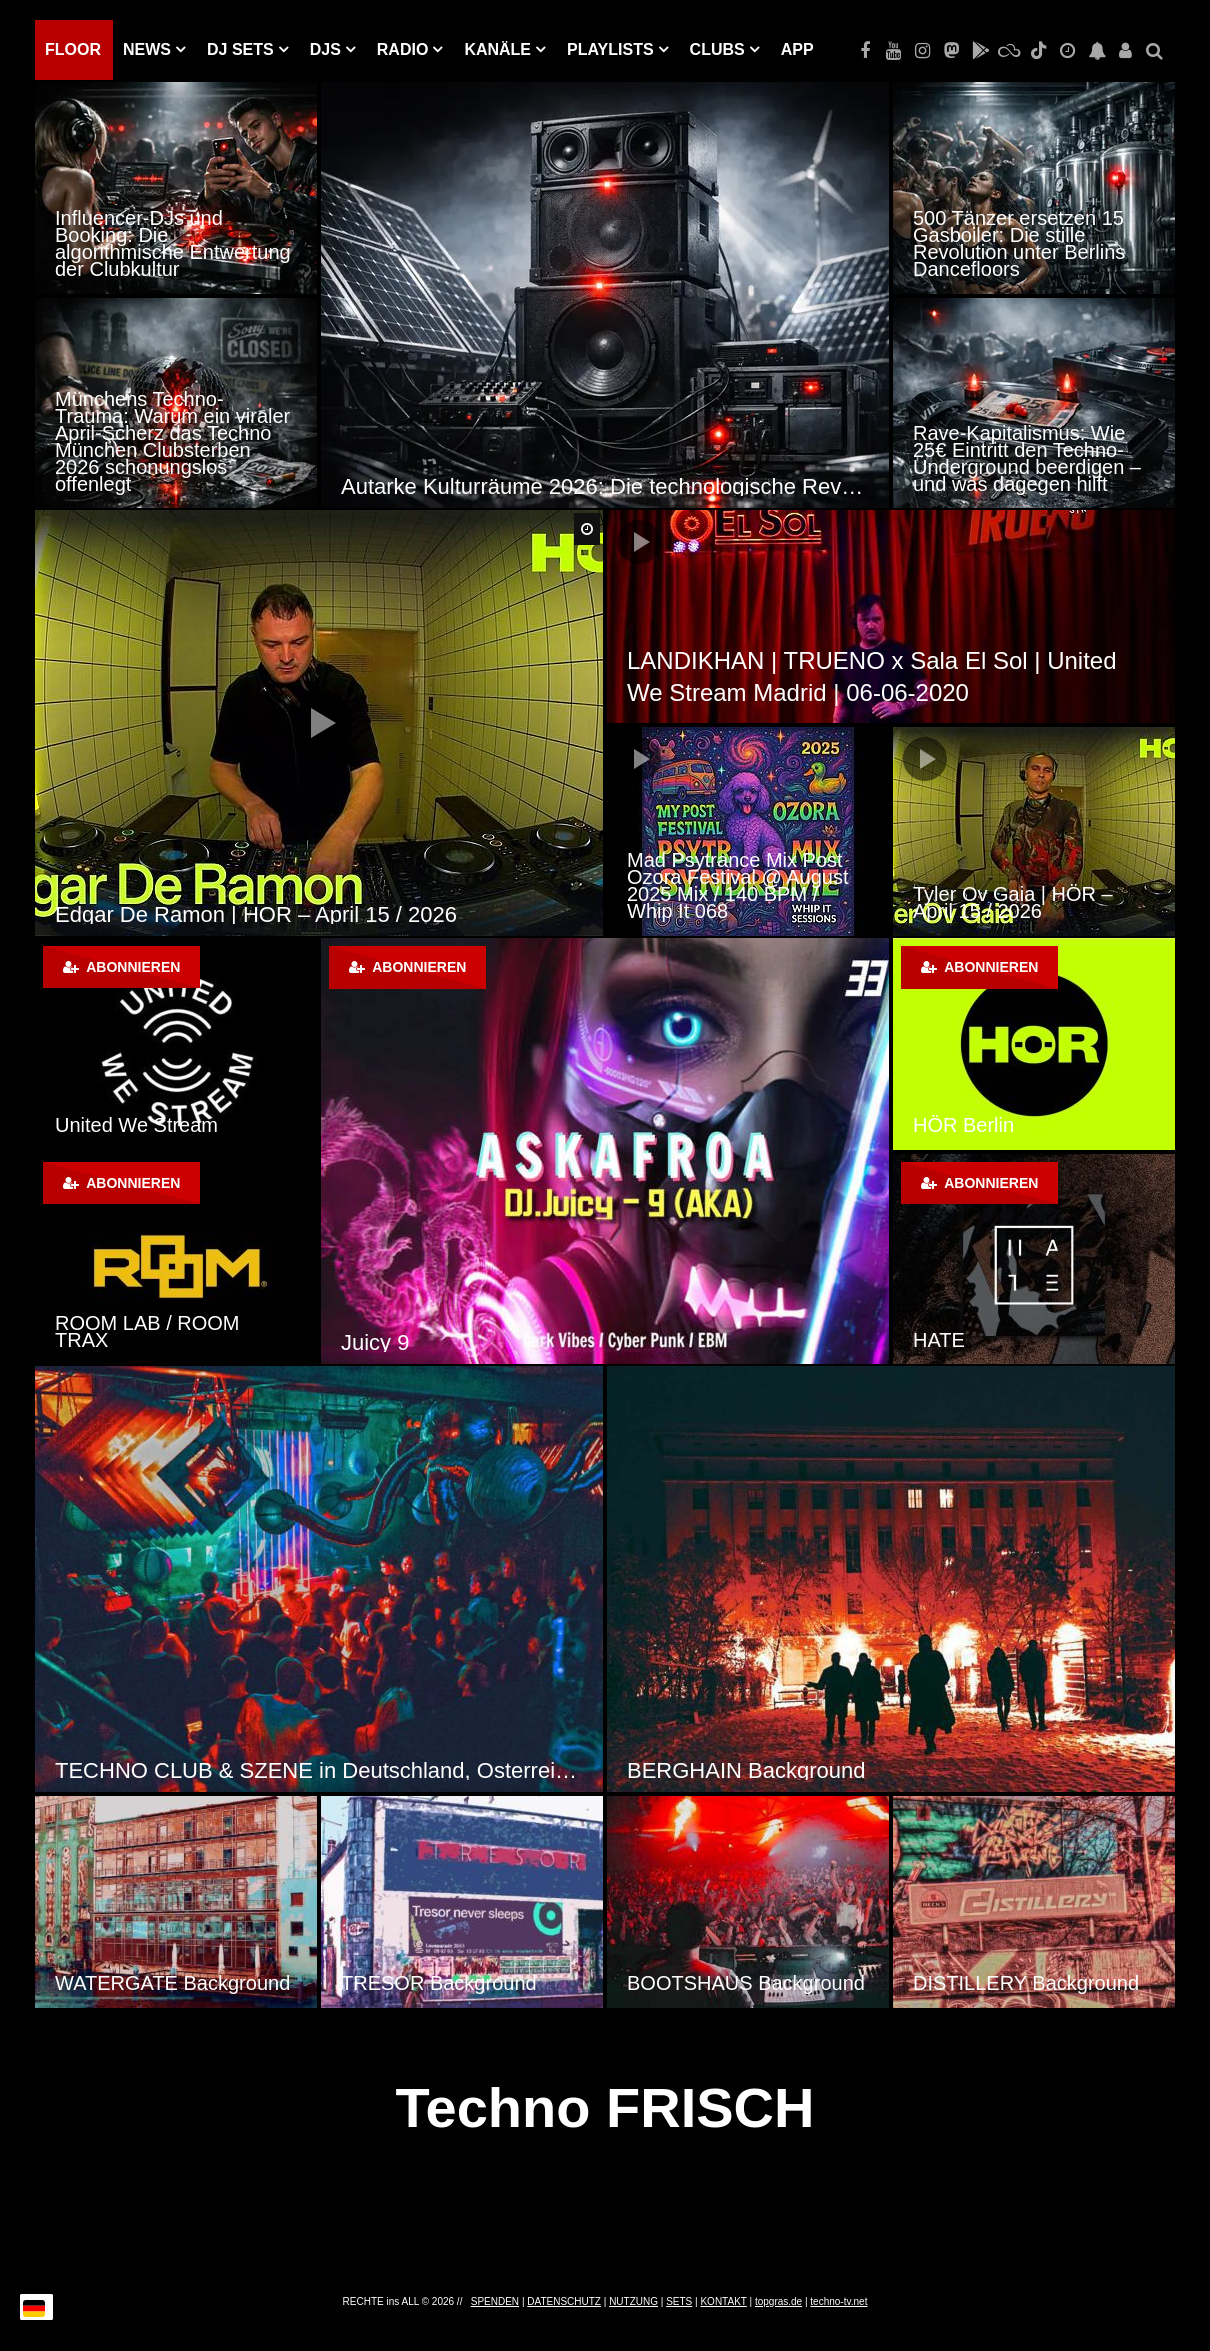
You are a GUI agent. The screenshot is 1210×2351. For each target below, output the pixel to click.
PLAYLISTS (610, 49)
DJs (325, 49)
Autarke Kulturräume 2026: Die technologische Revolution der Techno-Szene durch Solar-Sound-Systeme (605, 486)
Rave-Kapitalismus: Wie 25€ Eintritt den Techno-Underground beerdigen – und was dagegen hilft (1027, 458)
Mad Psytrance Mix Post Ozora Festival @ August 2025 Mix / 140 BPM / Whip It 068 (738, 885)
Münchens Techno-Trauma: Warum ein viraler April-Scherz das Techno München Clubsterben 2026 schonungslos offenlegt (172, 441)
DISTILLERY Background (1026, 1983)
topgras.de (778, 2301)
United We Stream (136, 1125)
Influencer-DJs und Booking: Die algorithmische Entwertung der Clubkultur (173, 243)
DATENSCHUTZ (564, 2301)
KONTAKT (723, 2301)
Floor (73, 49)
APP (797, 49)
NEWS (147, 49)
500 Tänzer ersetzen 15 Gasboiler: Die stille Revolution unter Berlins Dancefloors (1019, 243)
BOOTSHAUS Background (746, 1983)
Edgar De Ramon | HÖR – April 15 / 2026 (256, 914)
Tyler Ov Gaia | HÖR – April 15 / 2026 (1013, 902)
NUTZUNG (633, 2301)
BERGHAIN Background (746, 1770)
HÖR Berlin (963, 1125)
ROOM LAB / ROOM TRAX (147, 1331)
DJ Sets (240, 49)
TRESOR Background (439, 1983)
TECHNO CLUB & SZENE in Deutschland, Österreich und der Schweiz (319, 1770)
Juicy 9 (375, 1342)
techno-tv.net (838, 2301)
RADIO (403, 49)
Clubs (717, 49)
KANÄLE (497, 49)
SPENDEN (495, 2301)
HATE (939, 1340)
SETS (679, 2301)
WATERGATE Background (172, 1983)
